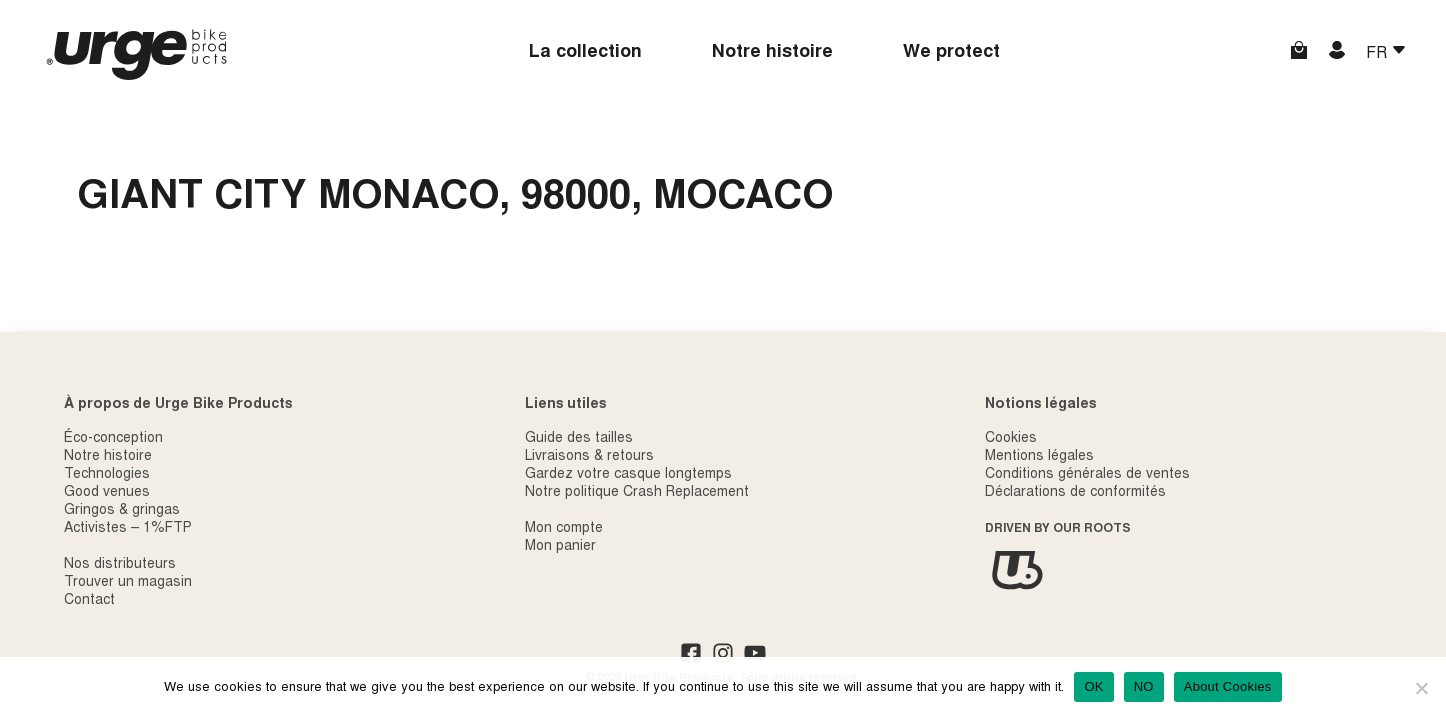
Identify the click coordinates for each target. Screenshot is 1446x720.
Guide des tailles (579, 439)
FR (1378, 54)
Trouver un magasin (128, 583)
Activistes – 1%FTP (128, 529)
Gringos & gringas (122, 511)
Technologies (107, 475)
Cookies (1011, 439)
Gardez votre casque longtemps (628, 475)
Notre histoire (772, 53)
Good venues (107, 493)
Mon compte (564, 529)
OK (1093, 686)
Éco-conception (113, 439)
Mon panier (560, 547)
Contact (89, 601)
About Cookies (1228, 686)
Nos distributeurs (120, 565)
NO (1144, 686)
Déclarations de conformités (1075, 493)
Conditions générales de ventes (1087, 475)
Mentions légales (1039, 457)
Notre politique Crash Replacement (637, 493)
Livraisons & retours (589, 457)
